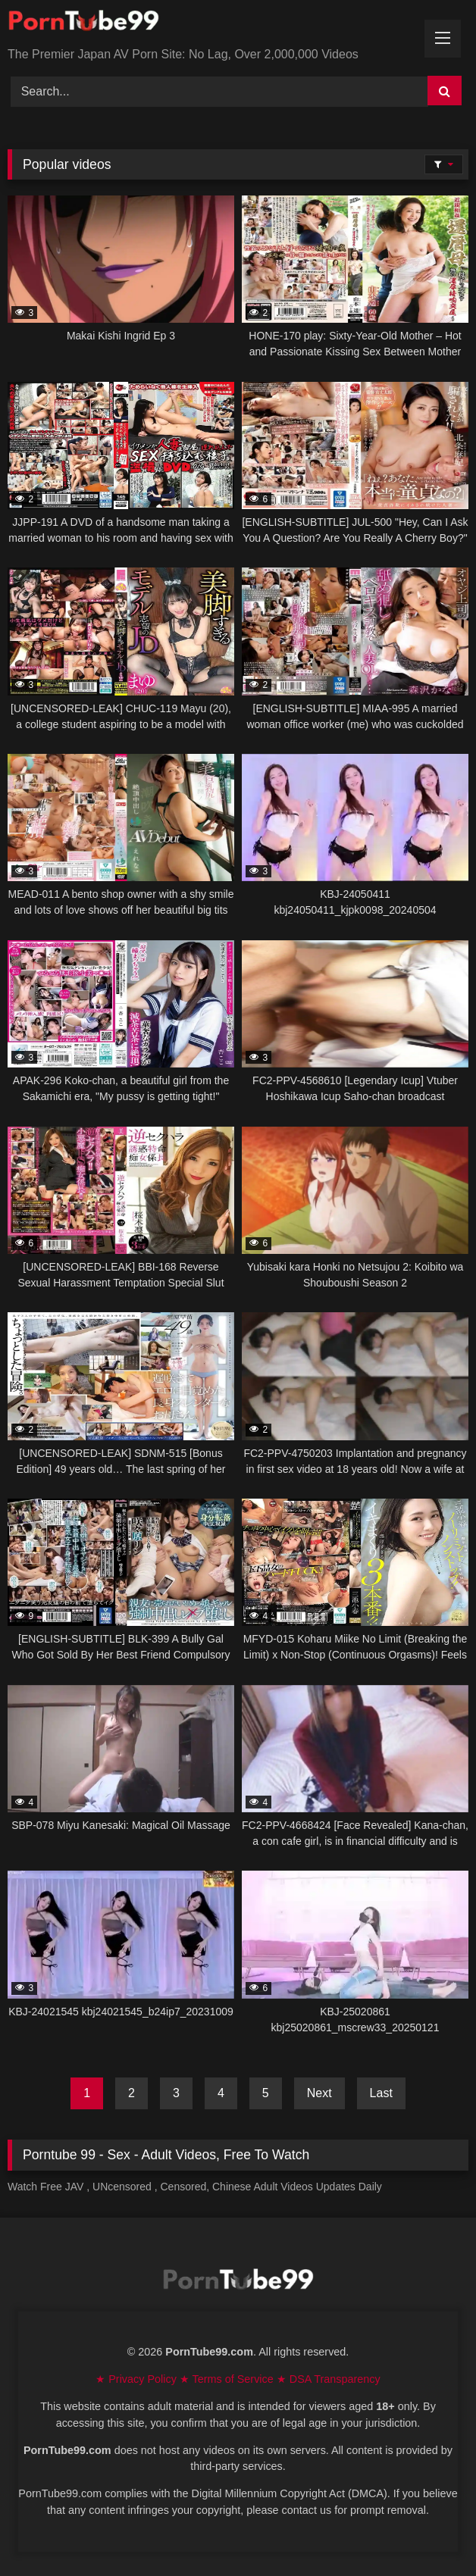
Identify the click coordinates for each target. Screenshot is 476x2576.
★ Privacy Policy (138, 2379)
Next (319, 2093)
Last (381, 2093)
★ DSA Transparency (328, 2379)
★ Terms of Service (228, 2379)
